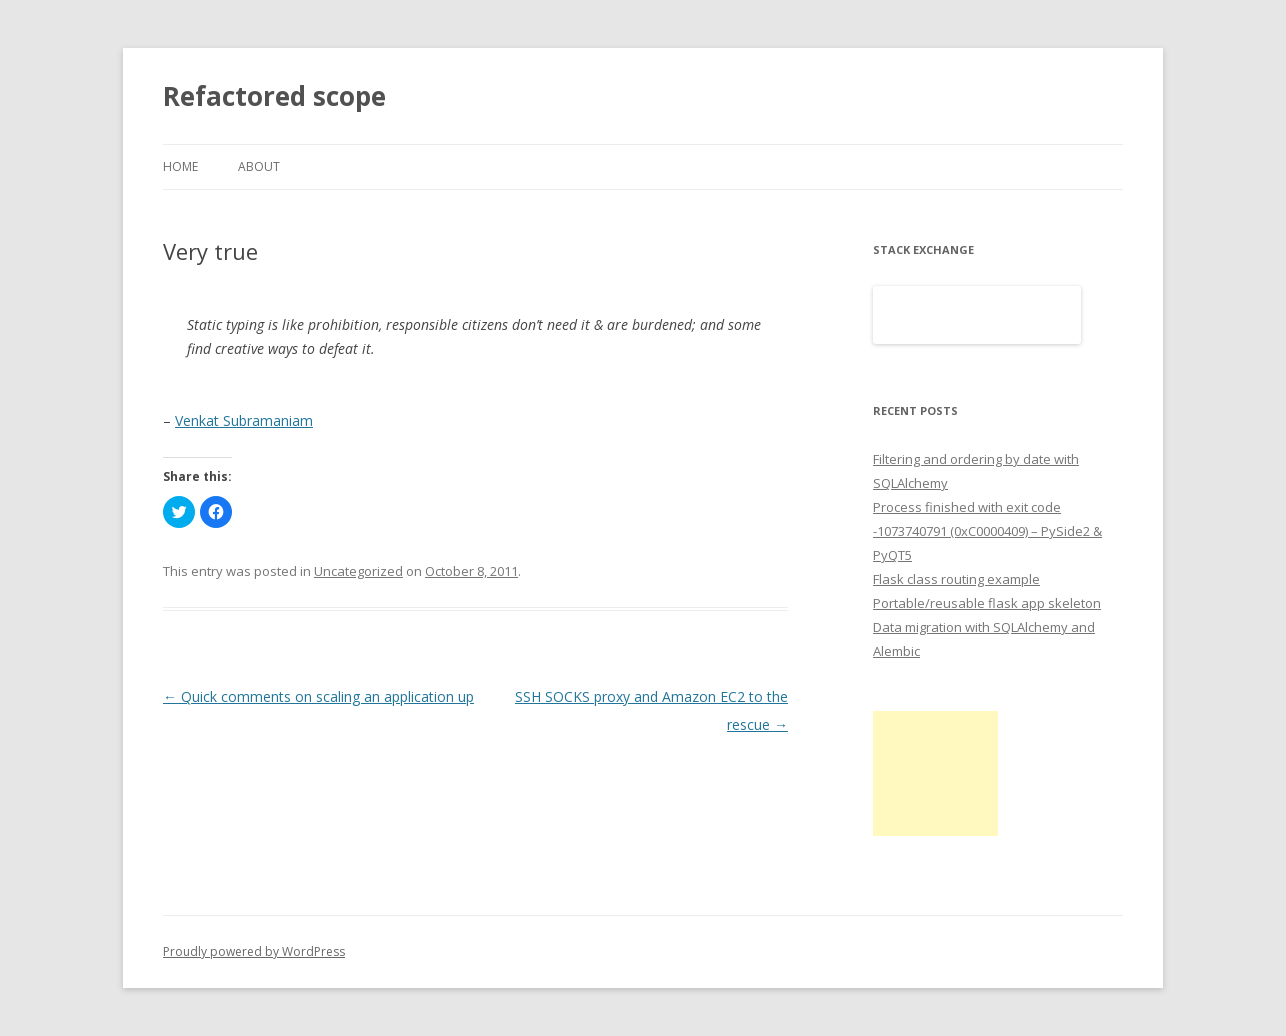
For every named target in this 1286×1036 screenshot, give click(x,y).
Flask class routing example (956, 579)
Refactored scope (274, 96)
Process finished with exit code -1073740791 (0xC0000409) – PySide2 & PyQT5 (987, 531)
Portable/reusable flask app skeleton (987, 603)
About (259, 166)
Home (180, 166)
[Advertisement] (935, 773)
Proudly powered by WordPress (254, 951)
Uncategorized (358, 571)
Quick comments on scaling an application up (318, 696)
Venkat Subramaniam (244, 420)
